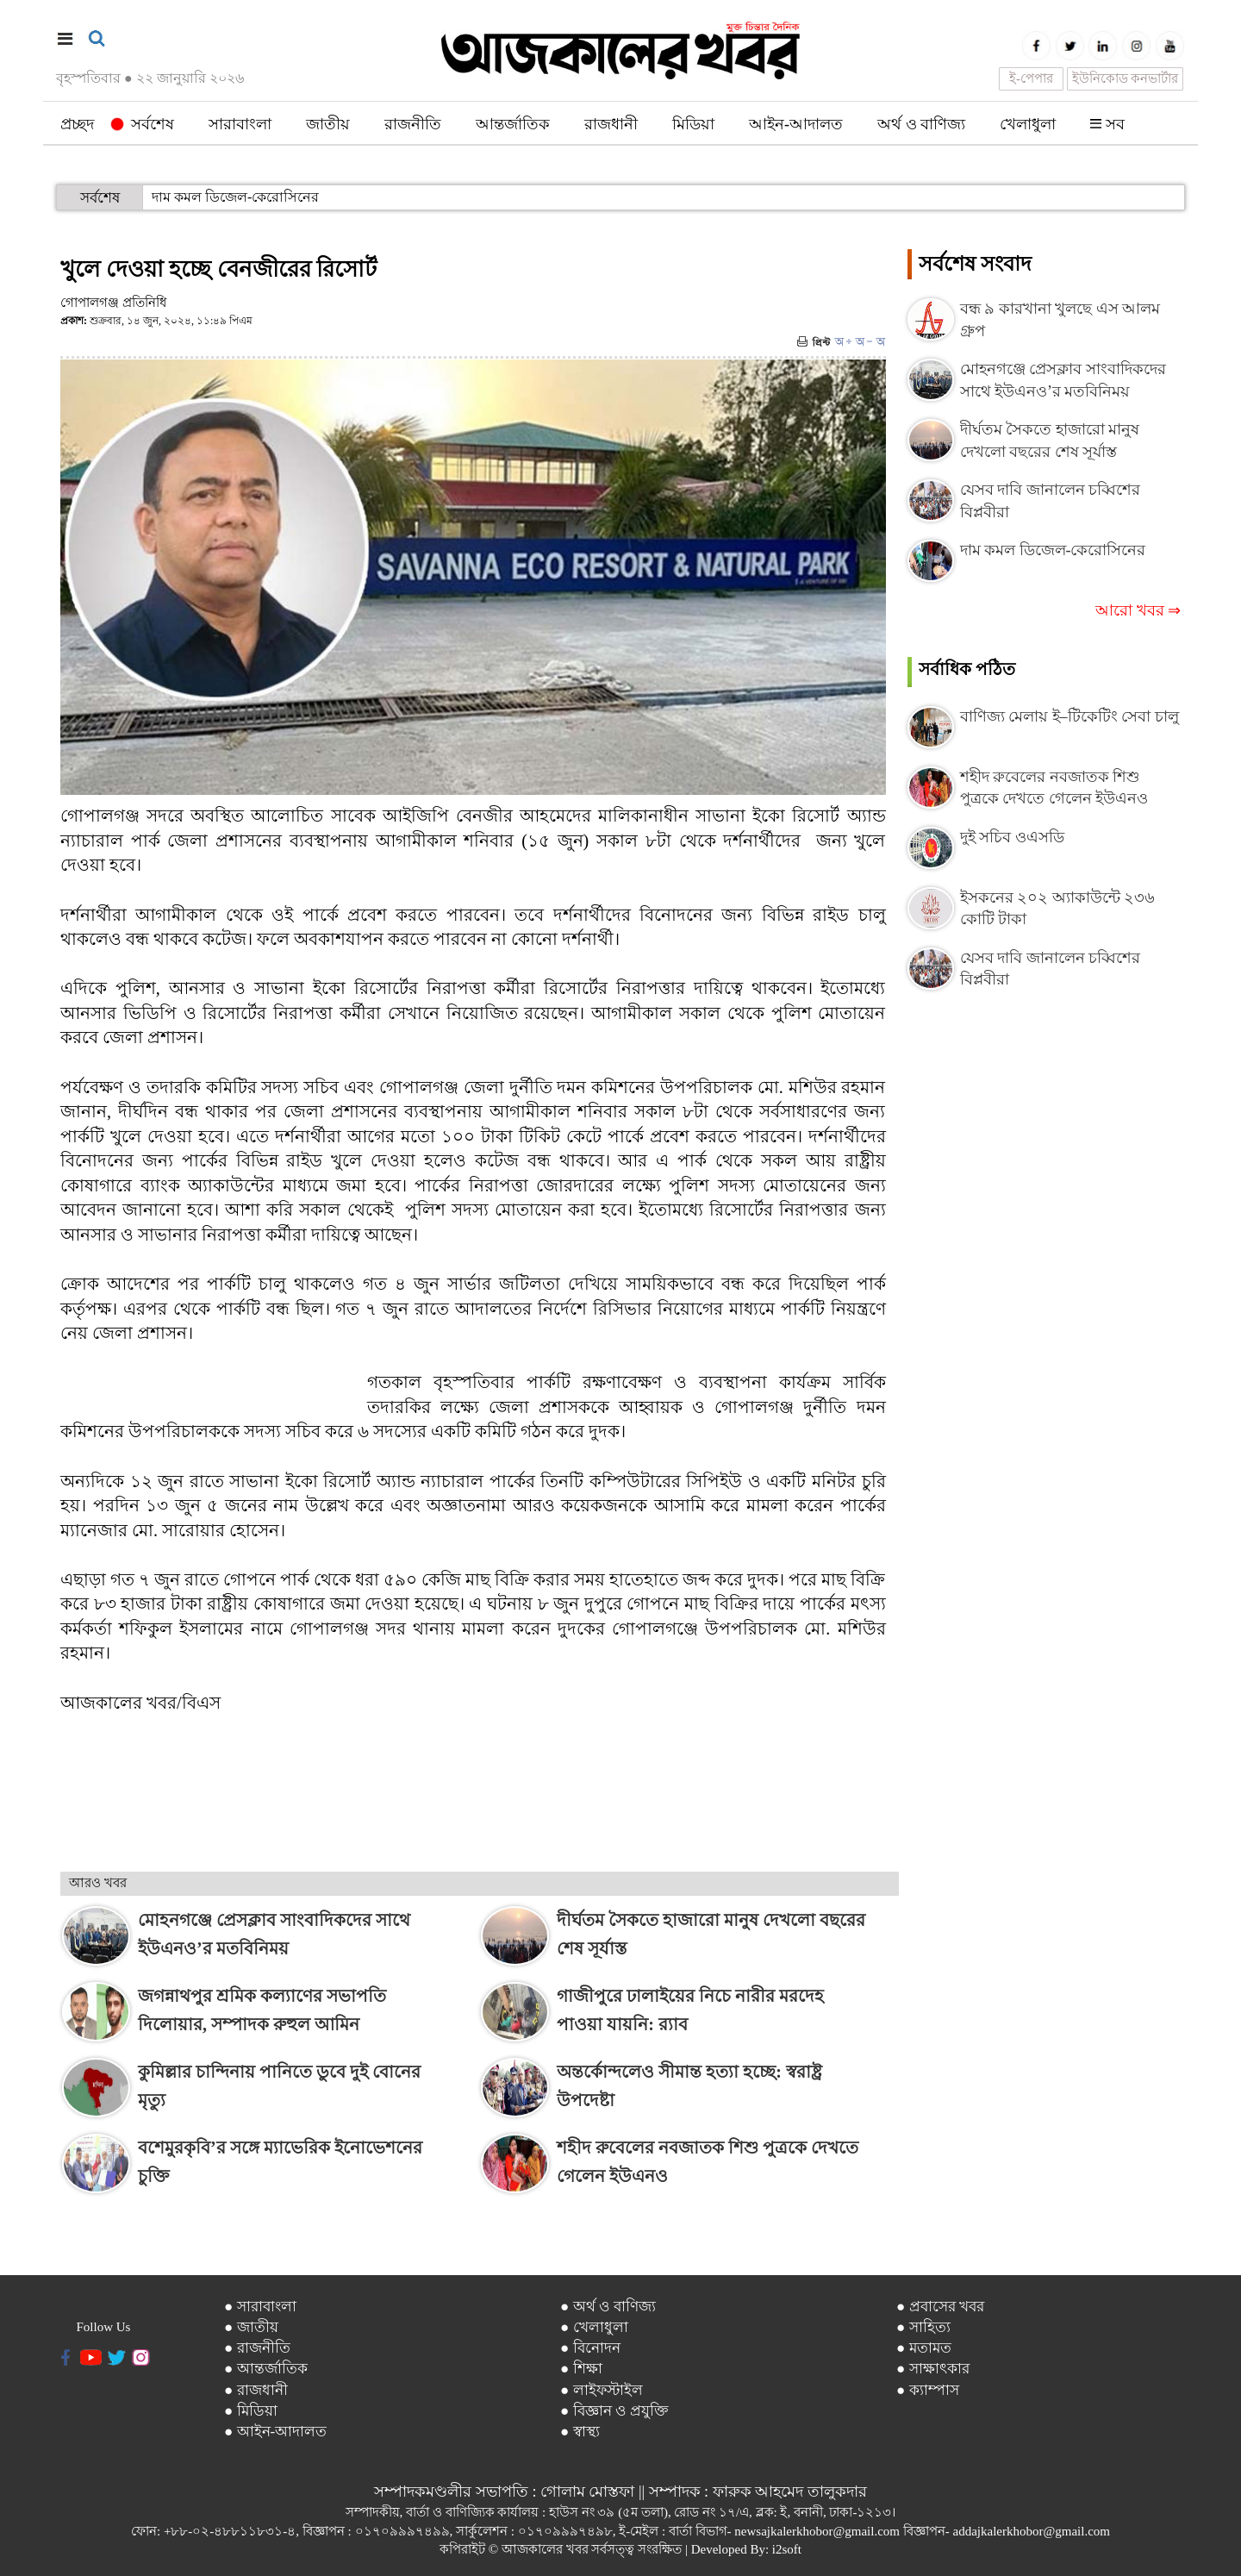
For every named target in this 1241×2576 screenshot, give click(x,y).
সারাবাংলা (240, 124)
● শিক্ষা (581, 2368)
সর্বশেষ (142, 124)
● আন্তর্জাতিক (266, 2368)
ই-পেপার (1031, 78)
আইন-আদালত (796, 124)
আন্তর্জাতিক (513, 124)
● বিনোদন (590, 2348)
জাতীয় (328, 124)
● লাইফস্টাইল (601, 2390)
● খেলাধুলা (594, 2327)
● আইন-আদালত (275, 2431)
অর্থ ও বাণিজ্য (921, 124)
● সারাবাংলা (260, 2306)
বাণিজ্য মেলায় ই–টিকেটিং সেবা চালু (1069, 716)
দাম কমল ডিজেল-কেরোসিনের (235, 197)
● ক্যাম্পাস (927, 2390)
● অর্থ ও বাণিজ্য (608, 2306)
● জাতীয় (251, 2327)
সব (1107, 124)
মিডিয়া (693, 124)
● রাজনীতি (257, 2348)
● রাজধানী (256, 2390)
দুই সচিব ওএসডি (1012, 837)
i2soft (786, 2549)
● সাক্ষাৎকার (933, 2368)
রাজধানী (611, 124)
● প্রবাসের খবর (940, 2306)
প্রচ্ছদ (77, 124)
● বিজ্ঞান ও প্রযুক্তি (614, 2411)
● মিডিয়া (251, 2411)
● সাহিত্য (923, 2327)
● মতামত (923, 2348)
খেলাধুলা (1028, 124)
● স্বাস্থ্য (580, 2431)
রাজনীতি (412, 124)
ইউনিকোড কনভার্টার (1125, 78)
